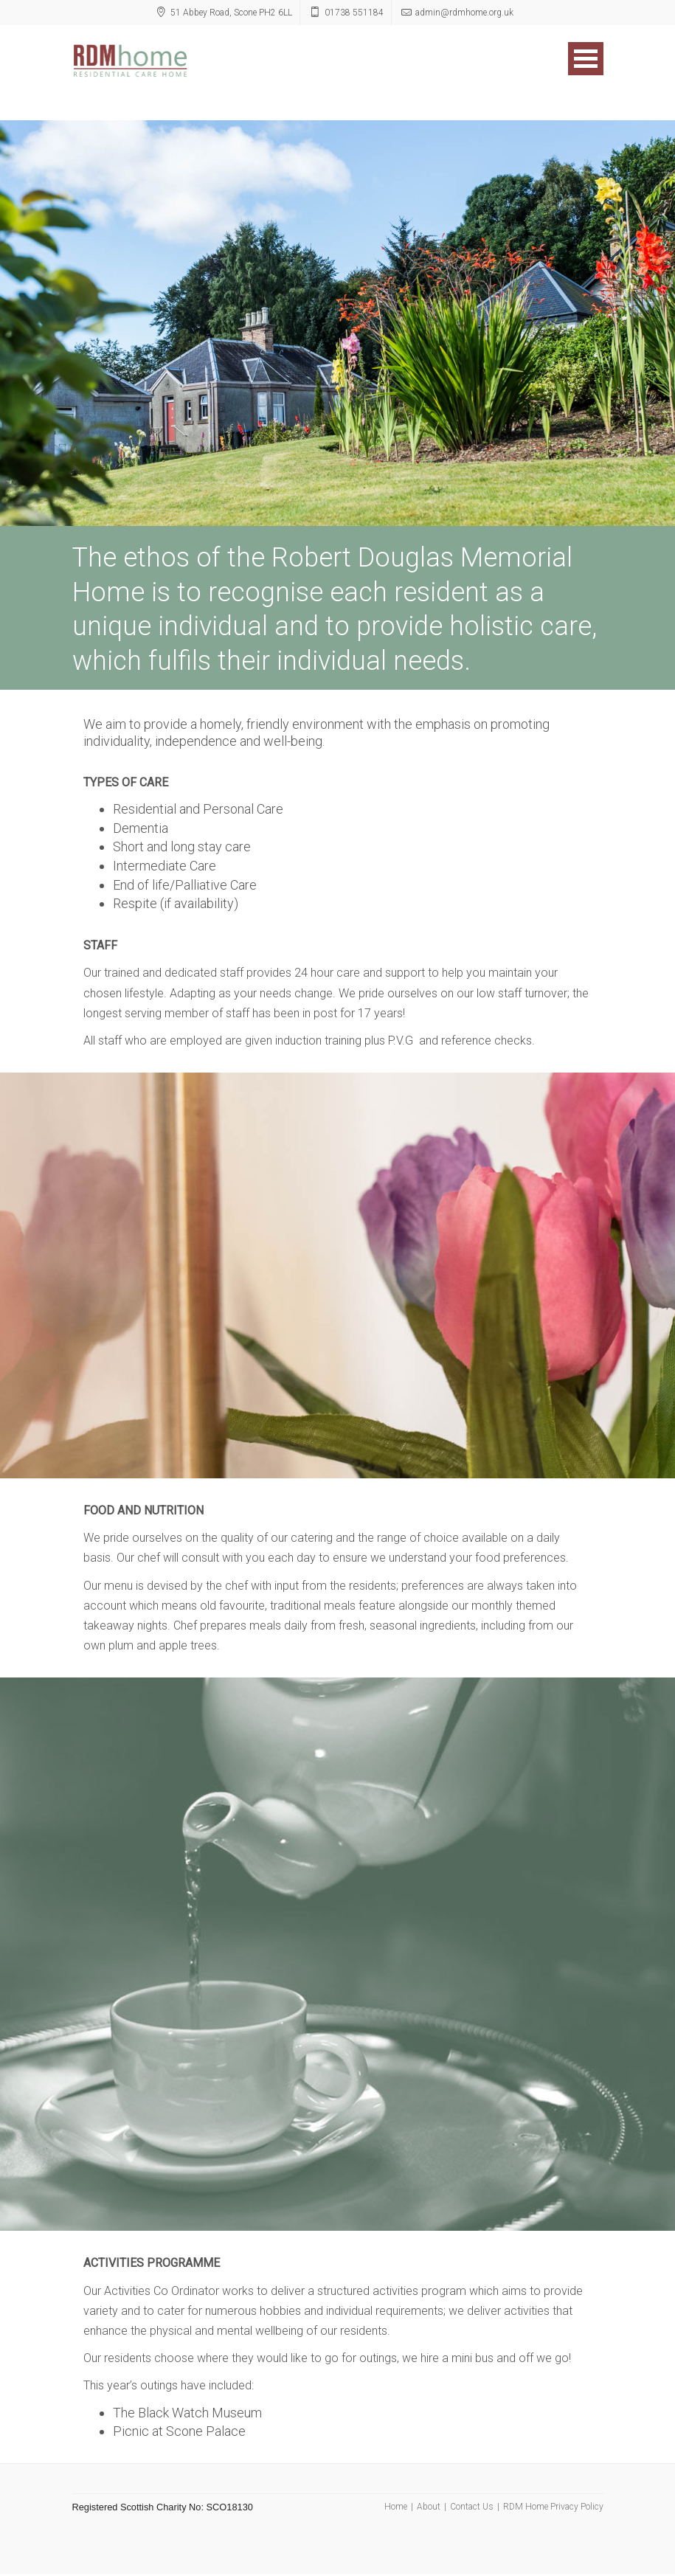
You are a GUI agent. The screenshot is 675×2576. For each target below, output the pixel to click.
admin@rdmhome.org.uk (464, 12)
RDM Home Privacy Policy (553, 2506)
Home (395, 2506)
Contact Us (472, 2506)
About (428, 2506)
